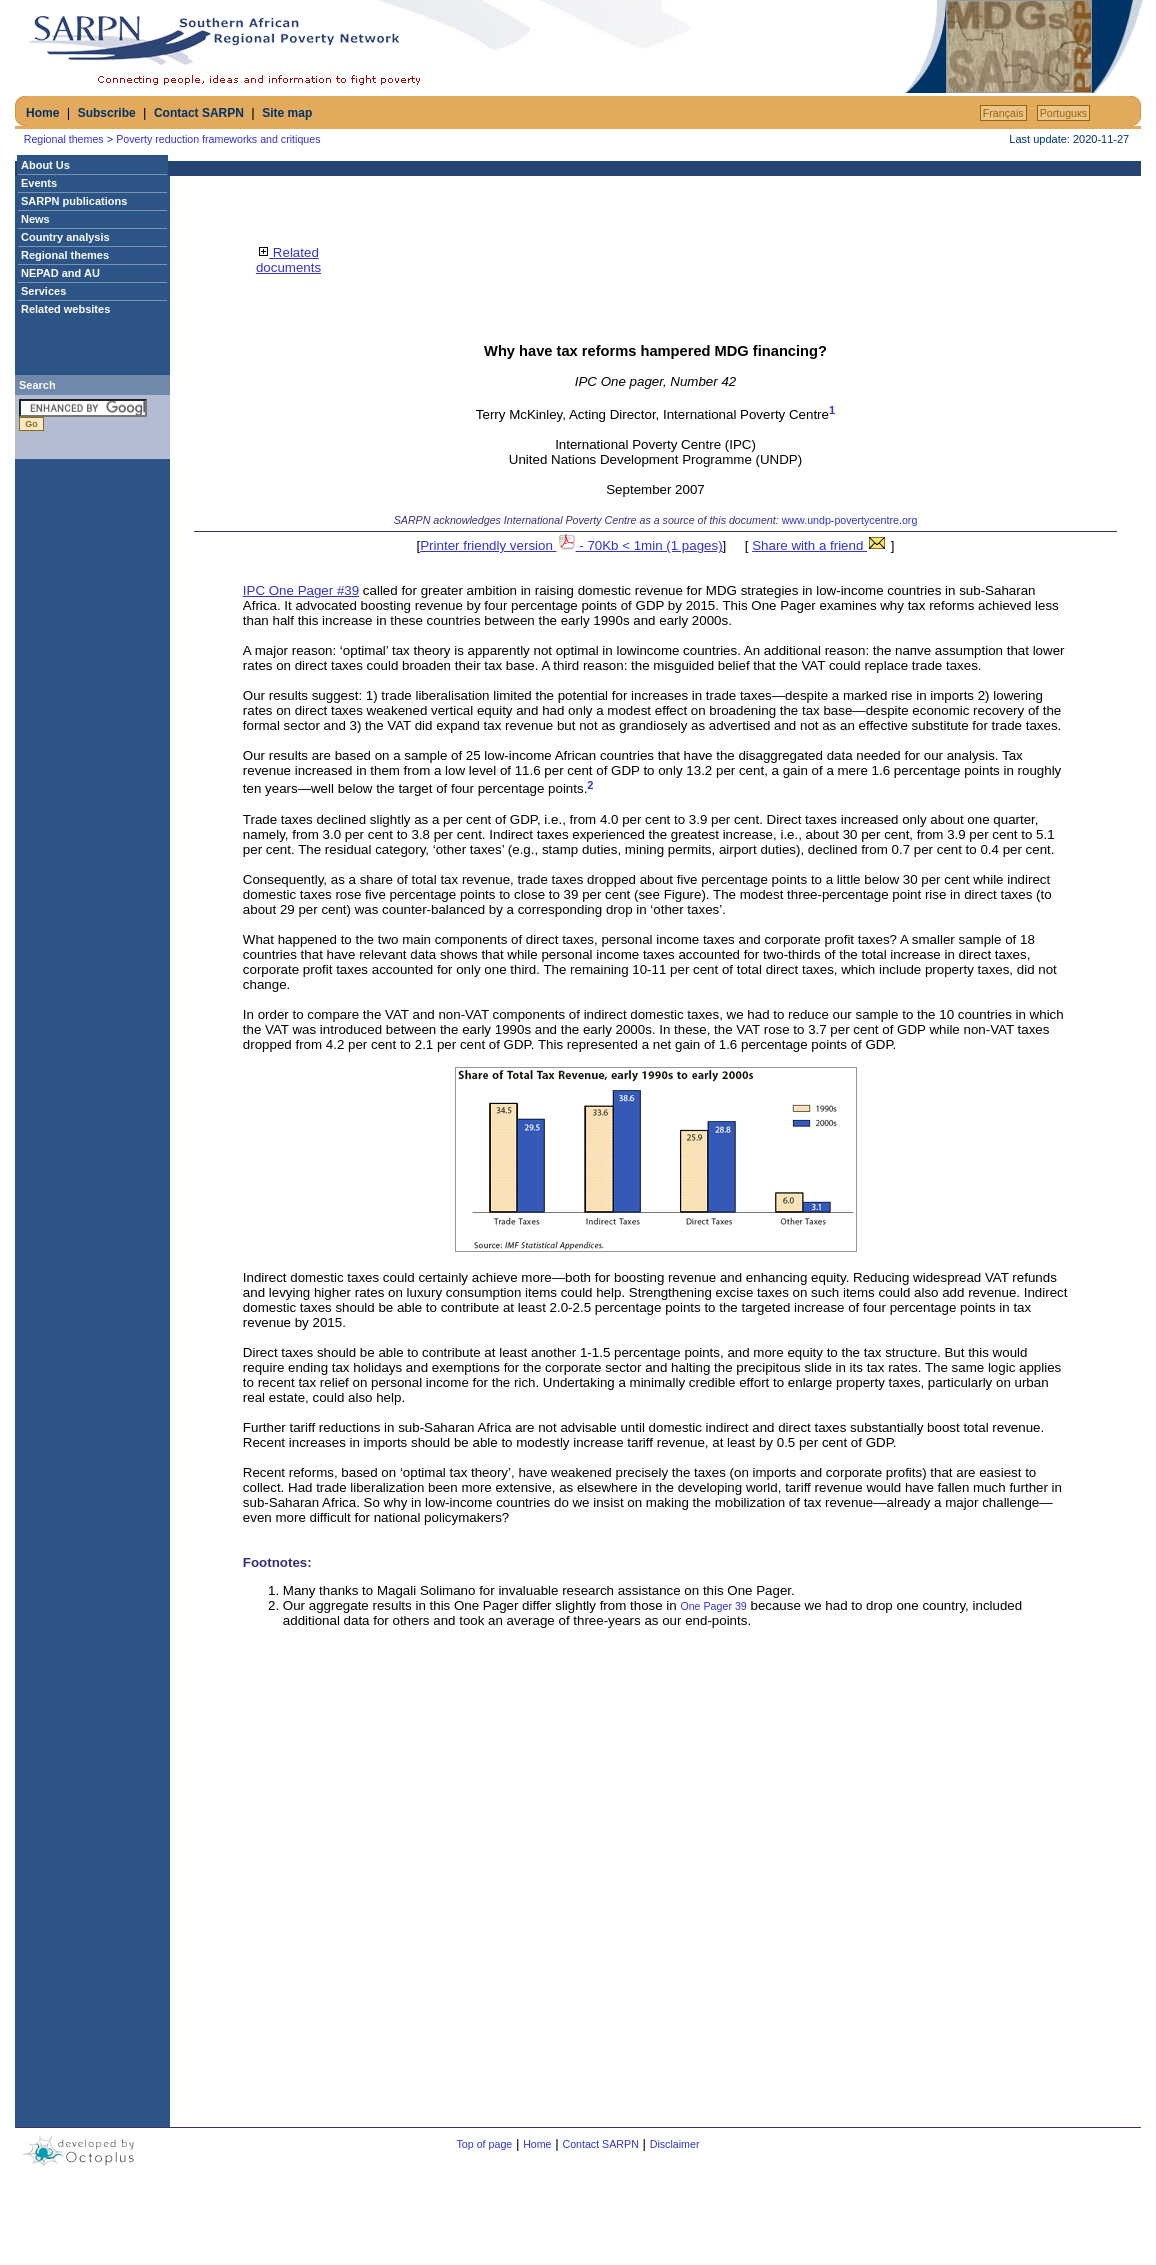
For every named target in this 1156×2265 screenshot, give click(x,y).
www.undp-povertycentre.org (850, 520)
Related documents (288, 260)
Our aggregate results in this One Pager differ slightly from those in (482, 1605)
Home (42, 113)
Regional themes (64, 139)
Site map (287, 113)
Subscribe (107, 113)
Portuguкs (1063, 113)
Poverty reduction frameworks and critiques (218, 139)
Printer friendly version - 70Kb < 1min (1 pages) (571, 545)
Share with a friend (819, 545)
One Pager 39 (713, 1606)
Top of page (485, 2144)
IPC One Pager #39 (301, 590)
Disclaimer (675, 2144)
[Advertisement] (667, 47)
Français (1003, 113)
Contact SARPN (199, 113)
